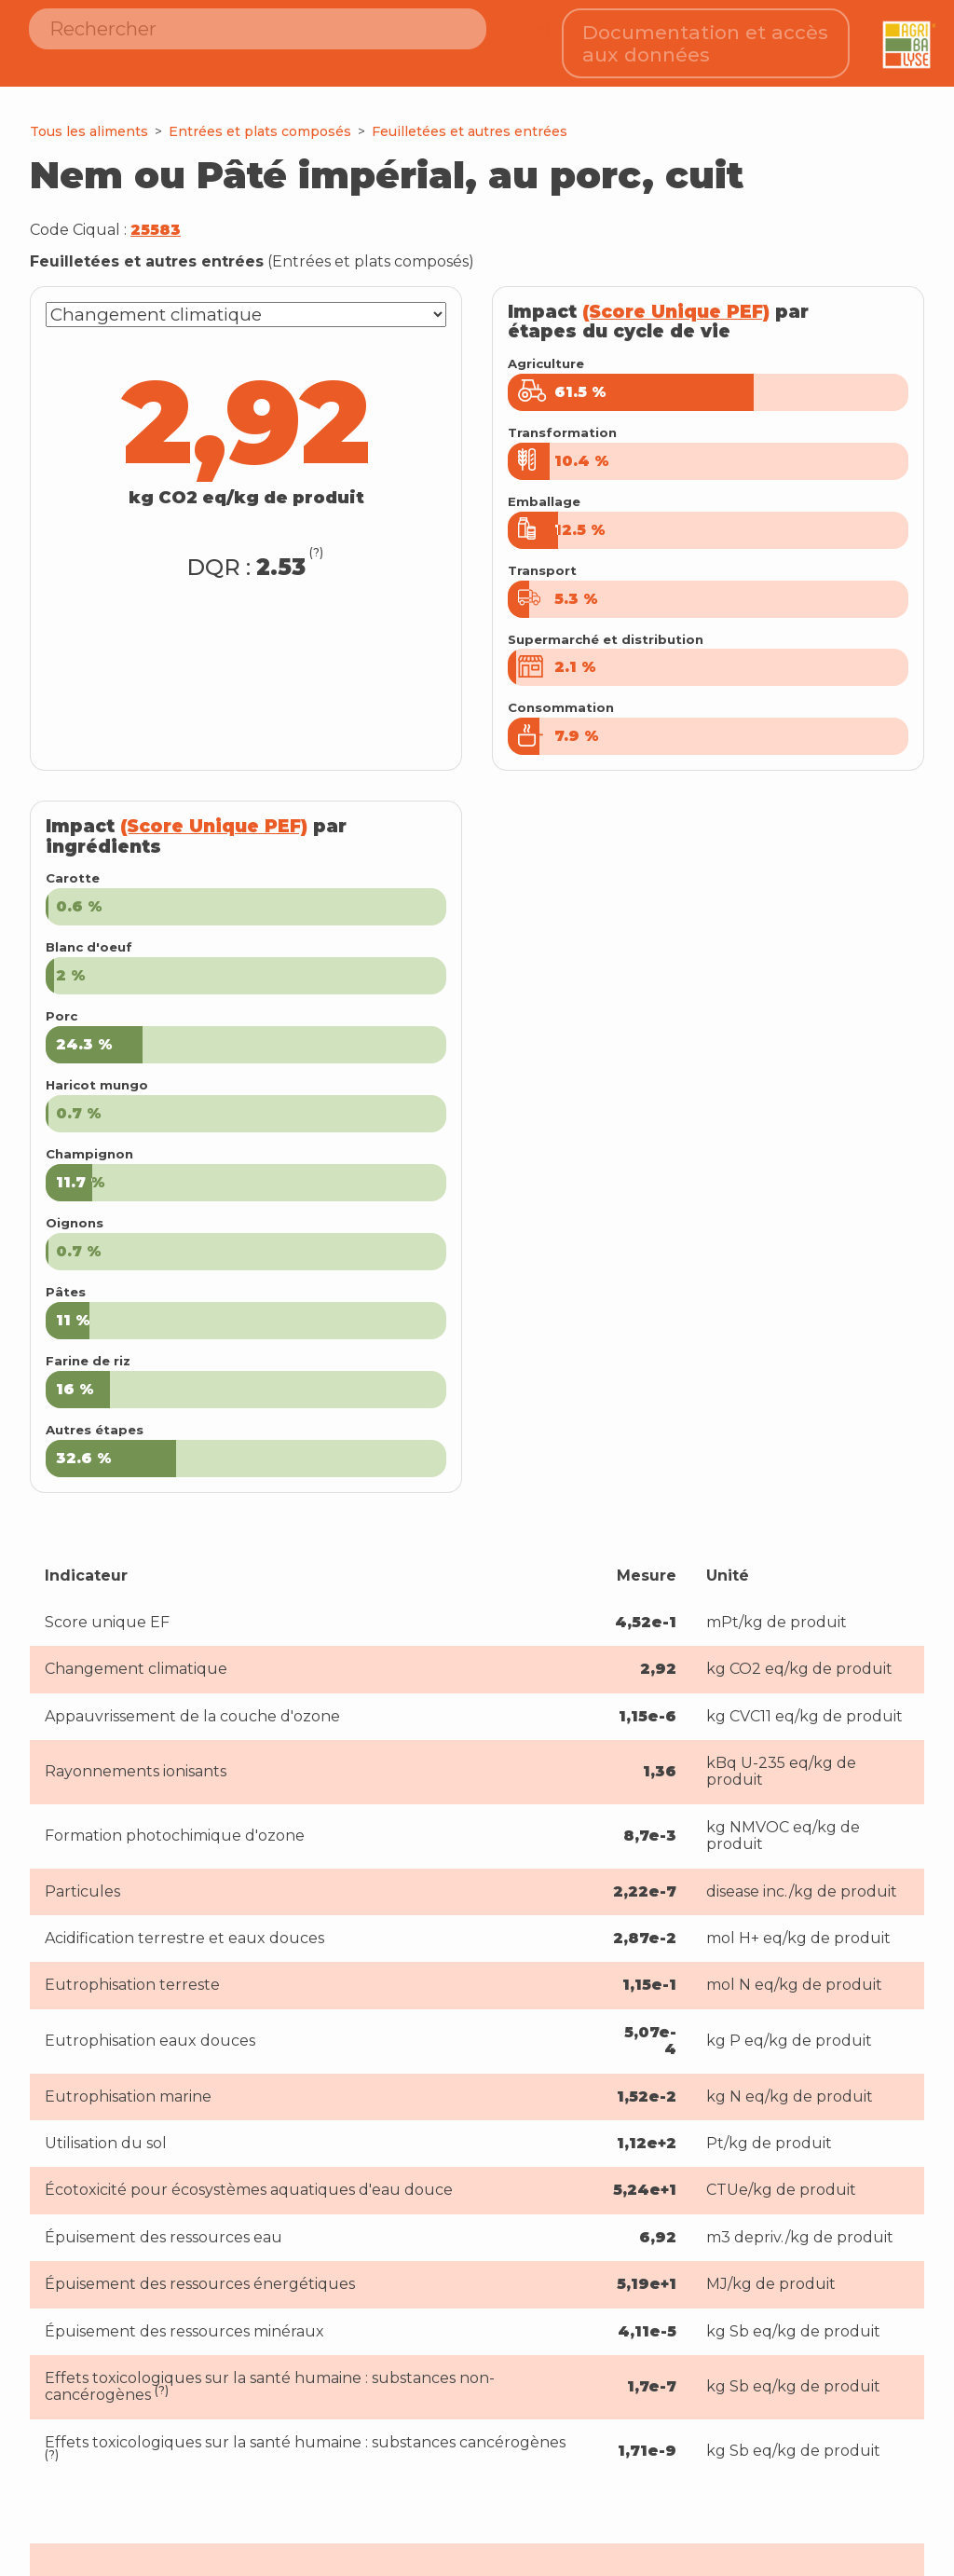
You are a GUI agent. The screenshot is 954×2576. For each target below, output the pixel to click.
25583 (155, 218)
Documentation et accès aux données (705, 38)
